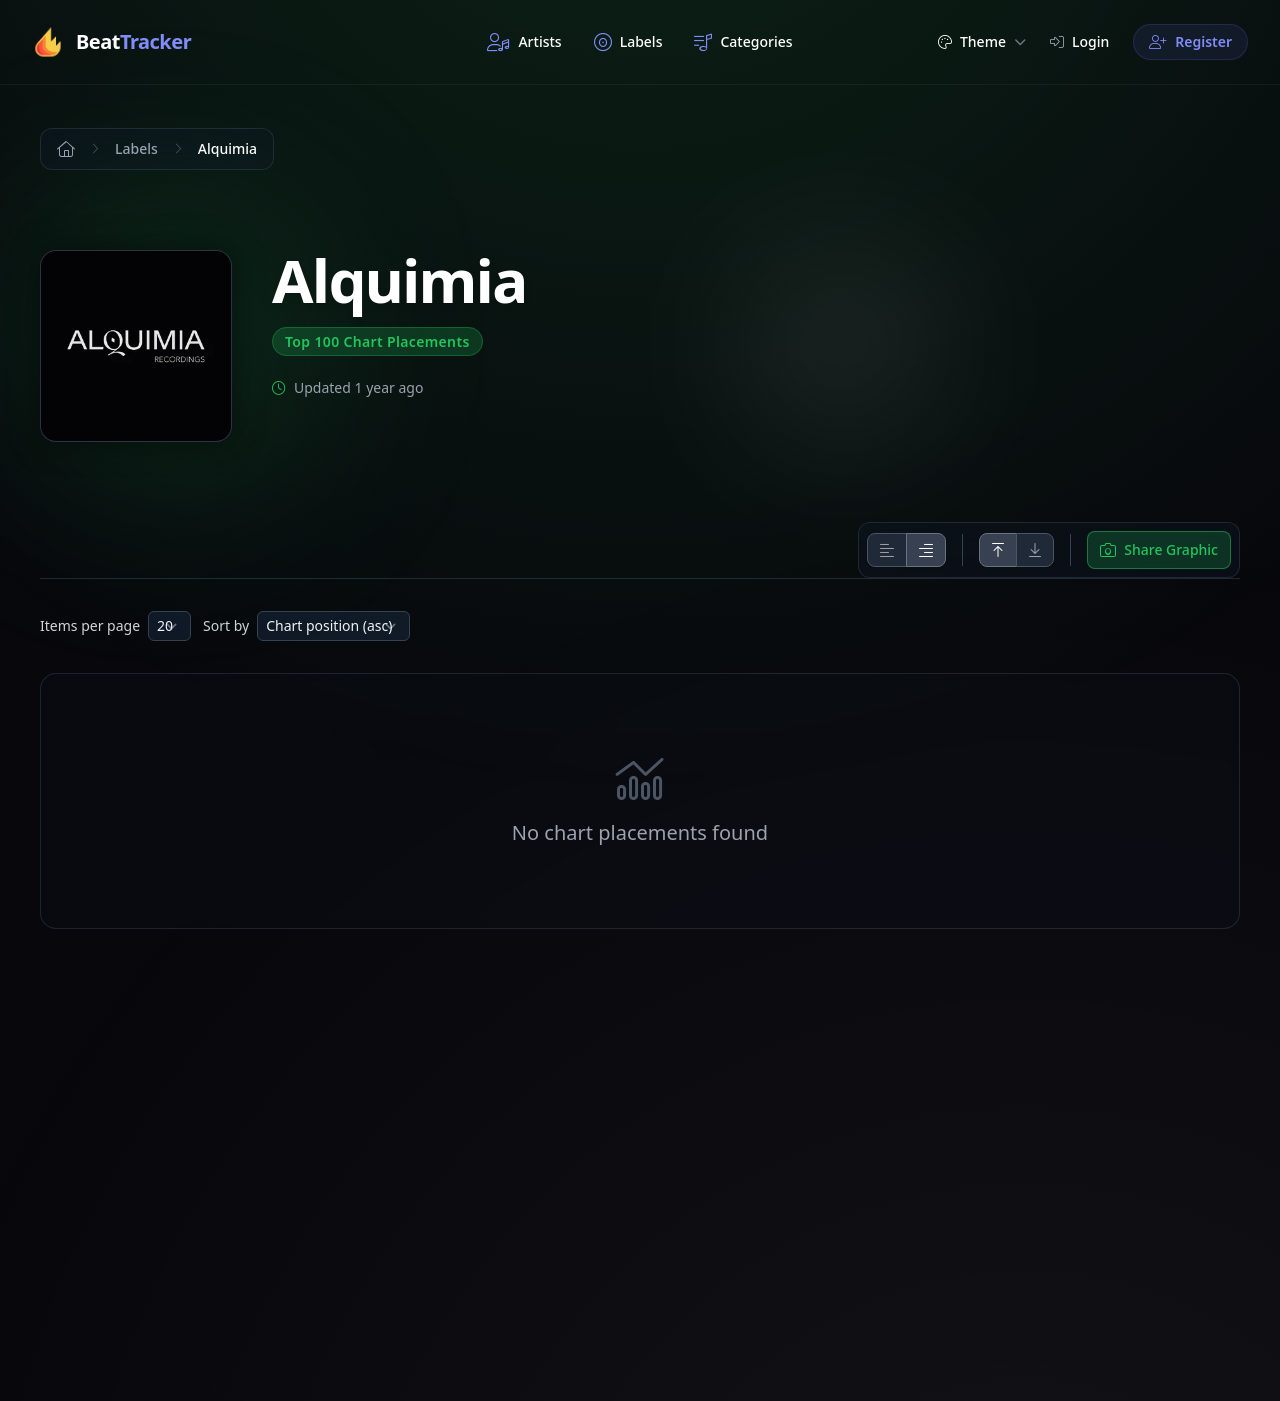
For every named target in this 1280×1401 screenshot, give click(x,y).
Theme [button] (982, 41)
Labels (628, 42)
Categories (743, 42)
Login (1079, 41)
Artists (524, 42)
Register (1190, 41)
